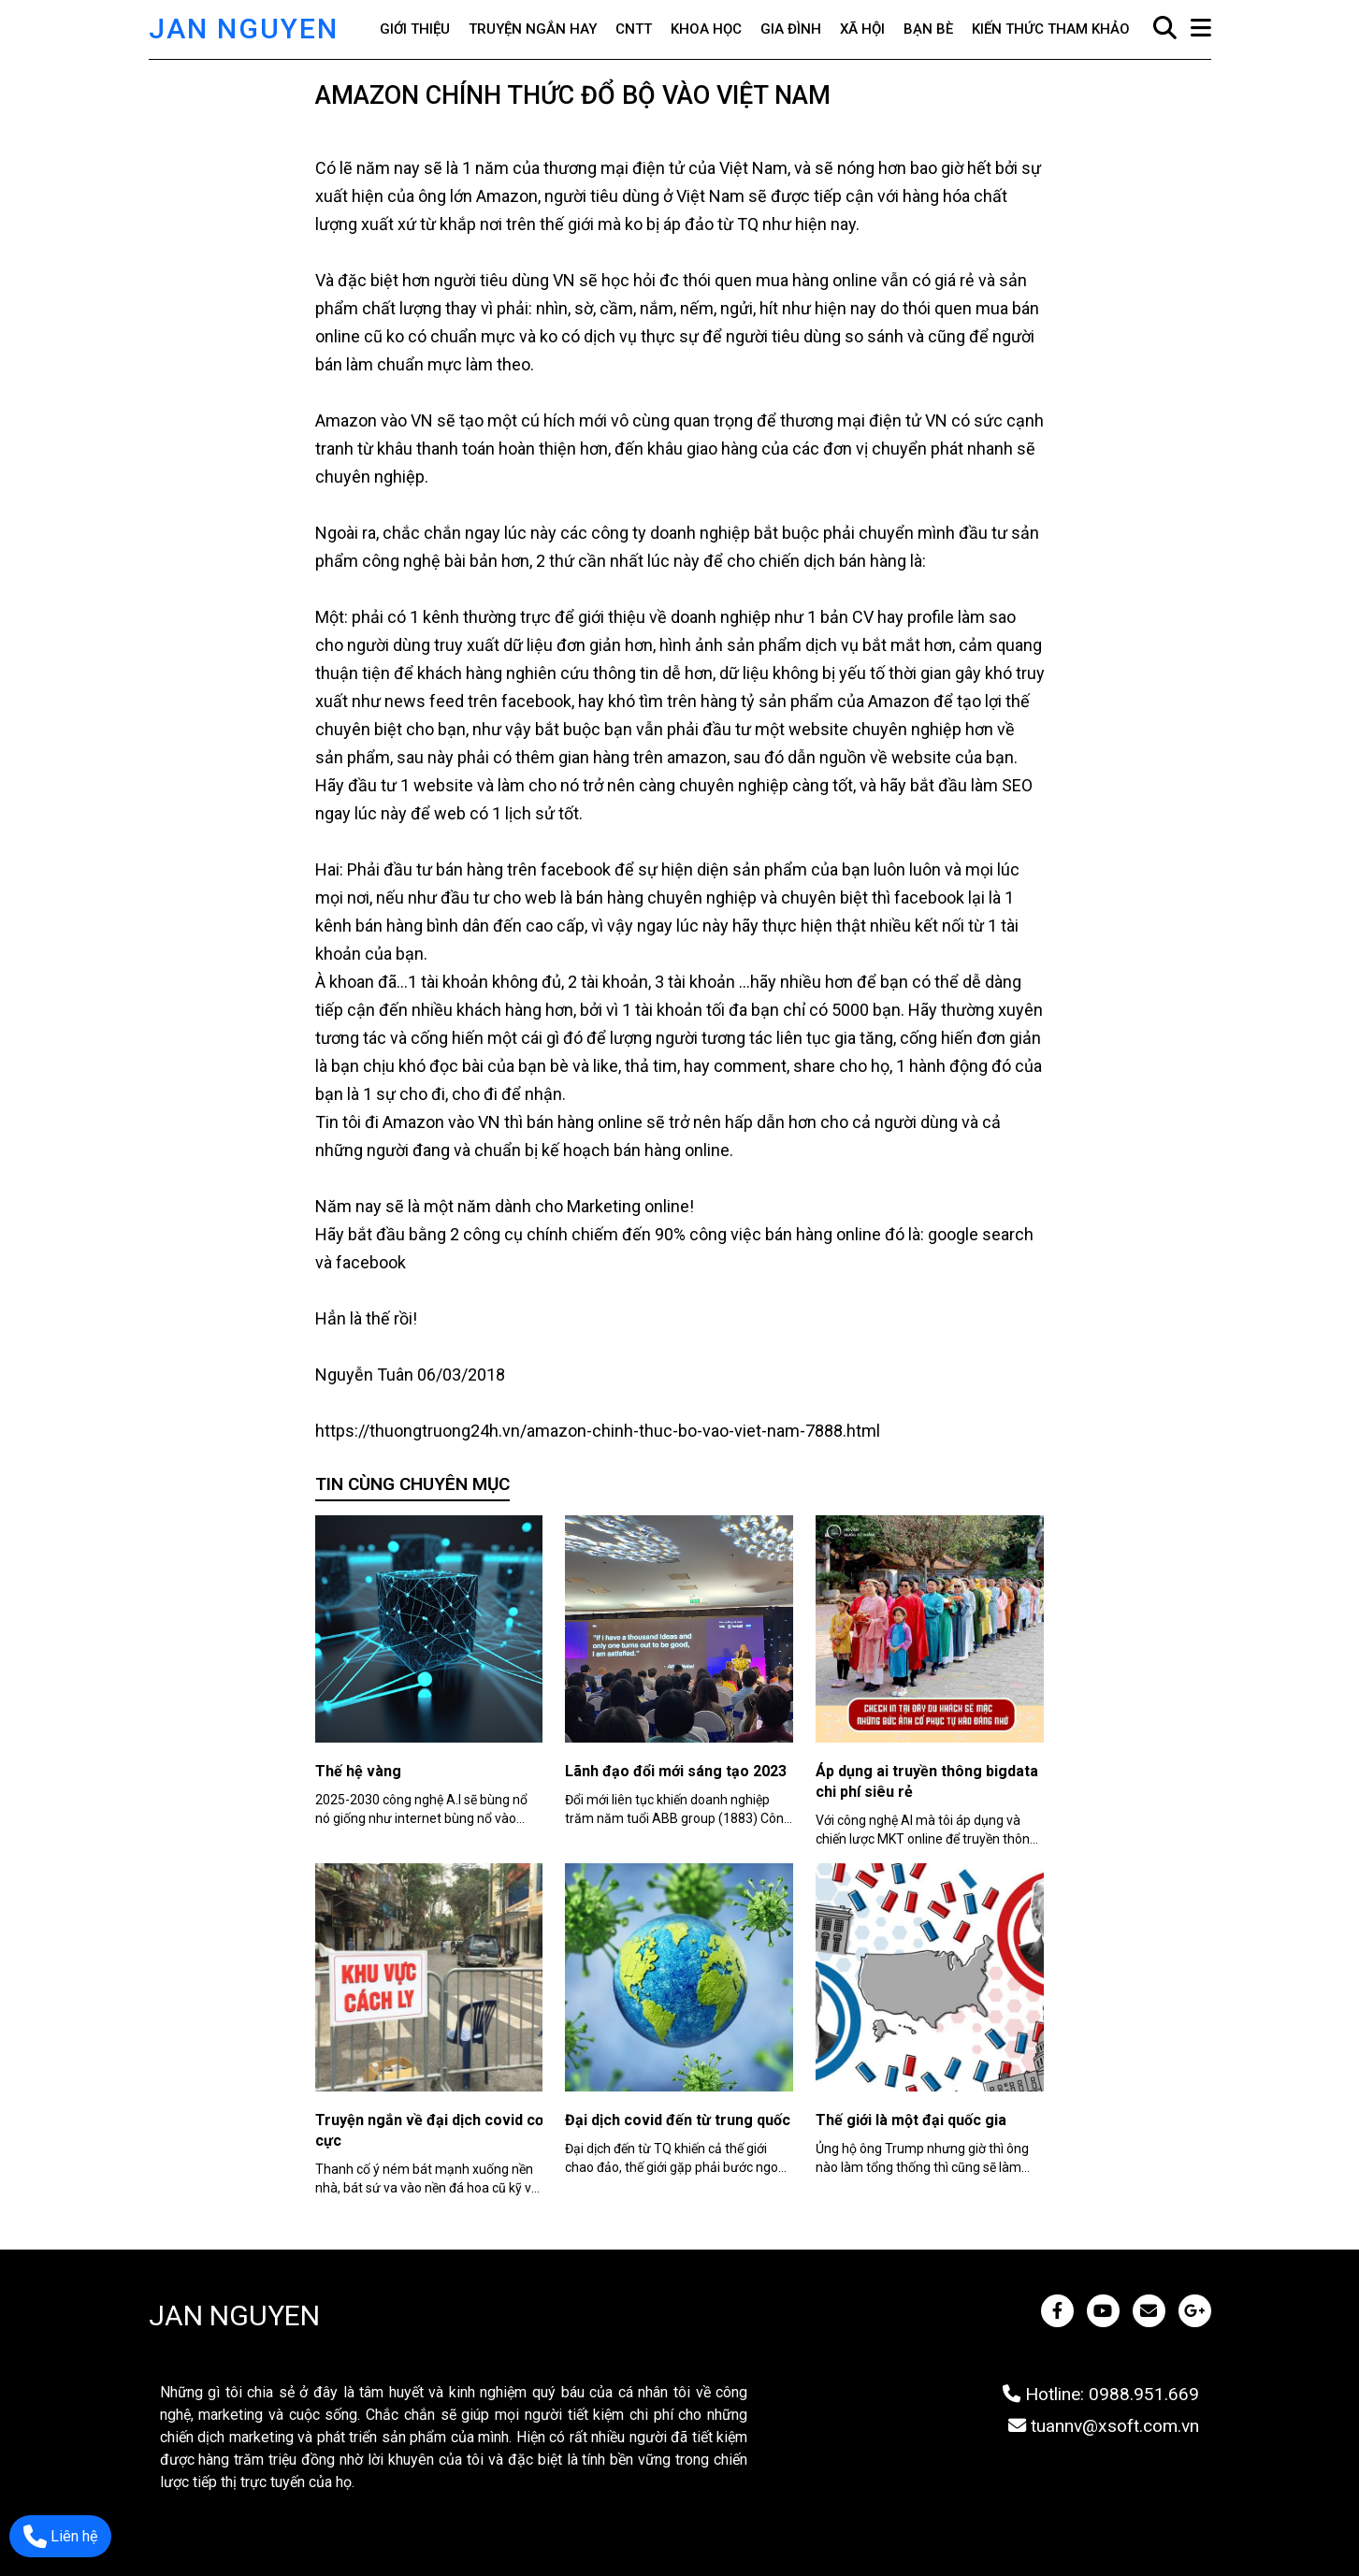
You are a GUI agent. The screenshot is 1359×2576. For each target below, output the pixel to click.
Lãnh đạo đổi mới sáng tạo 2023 (676, 1771)
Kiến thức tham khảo (1051, 29)
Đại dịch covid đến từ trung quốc (677, 2120)
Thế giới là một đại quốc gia (911, 2120)
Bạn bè (928, 29)
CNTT (633, 29)
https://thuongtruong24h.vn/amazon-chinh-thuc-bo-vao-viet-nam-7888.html (597, 1430)
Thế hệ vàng (358, 1771)
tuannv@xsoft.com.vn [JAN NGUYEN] (1103, 2426)
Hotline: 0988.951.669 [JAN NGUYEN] (1101, 2394)
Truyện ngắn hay (533, 29)
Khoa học (706, 29)
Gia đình (790, 29)
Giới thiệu (415, 29)
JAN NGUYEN (244, 28)
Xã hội (862, 29)
